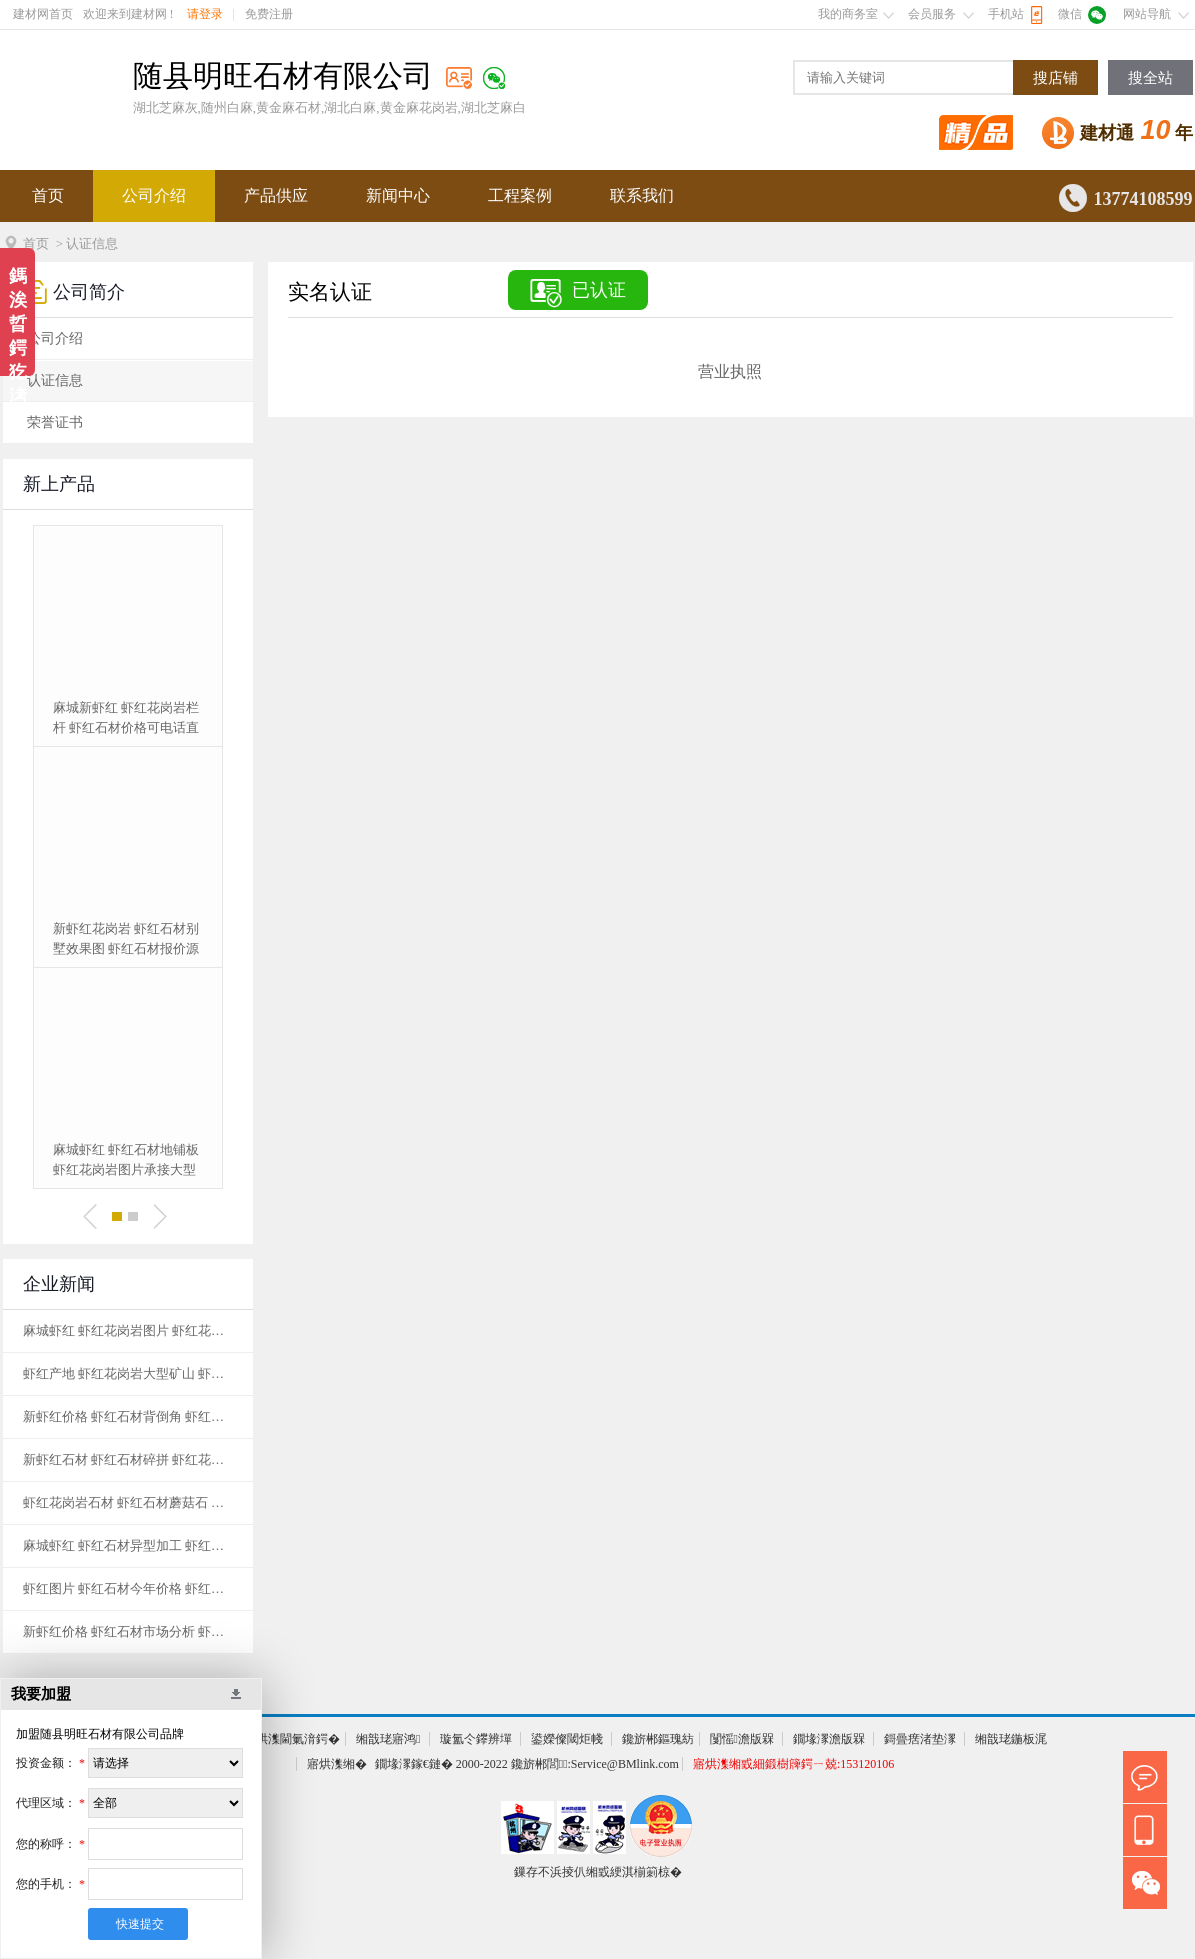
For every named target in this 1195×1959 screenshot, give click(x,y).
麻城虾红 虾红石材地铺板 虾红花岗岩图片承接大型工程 (126, 1161)
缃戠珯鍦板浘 (1011, 1739)
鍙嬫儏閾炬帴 (567, 1739)
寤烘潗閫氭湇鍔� (292, 1739)
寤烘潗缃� (337, 1764)
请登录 (205, 14)
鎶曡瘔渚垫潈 (920, 1739)
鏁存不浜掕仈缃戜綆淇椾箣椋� (598, 1872)
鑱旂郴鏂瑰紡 (658, 1739)
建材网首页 (43, 14)
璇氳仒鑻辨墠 (476, 1739)
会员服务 (932, 14)
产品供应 (276, 195)
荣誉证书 (55, 422)
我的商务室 (848, 14)
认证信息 (55, 380)
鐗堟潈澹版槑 (829, 1739)
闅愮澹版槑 (742, 1739)
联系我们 (642, 195)
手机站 (1006, 14)
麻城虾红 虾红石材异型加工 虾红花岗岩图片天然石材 (128, 1545)
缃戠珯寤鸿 (388, 1739)
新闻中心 (398, 195)
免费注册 (269, 14)
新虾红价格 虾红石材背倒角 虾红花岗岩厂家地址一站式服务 (128, 1416)
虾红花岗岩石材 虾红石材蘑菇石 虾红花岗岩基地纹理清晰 (128, 1502)
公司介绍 (154, 195)
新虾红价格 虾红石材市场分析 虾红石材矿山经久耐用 (128, 1631)
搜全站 (1150, 78)
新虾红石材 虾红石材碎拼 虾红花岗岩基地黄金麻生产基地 (128, 1459)
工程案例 (520, 195)
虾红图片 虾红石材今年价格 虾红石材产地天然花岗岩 (128, 1588)
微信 (1070, 14)
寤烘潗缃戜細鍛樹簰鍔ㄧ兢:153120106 (793, 1764)
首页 (48, 195)
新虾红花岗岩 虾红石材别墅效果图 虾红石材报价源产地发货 (126, 940)
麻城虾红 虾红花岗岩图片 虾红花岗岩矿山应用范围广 (128, 1330)
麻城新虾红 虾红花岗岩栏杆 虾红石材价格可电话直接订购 (126, 719)
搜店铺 (1055, 78)
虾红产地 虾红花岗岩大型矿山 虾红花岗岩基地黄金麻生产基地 (128, 1373)
